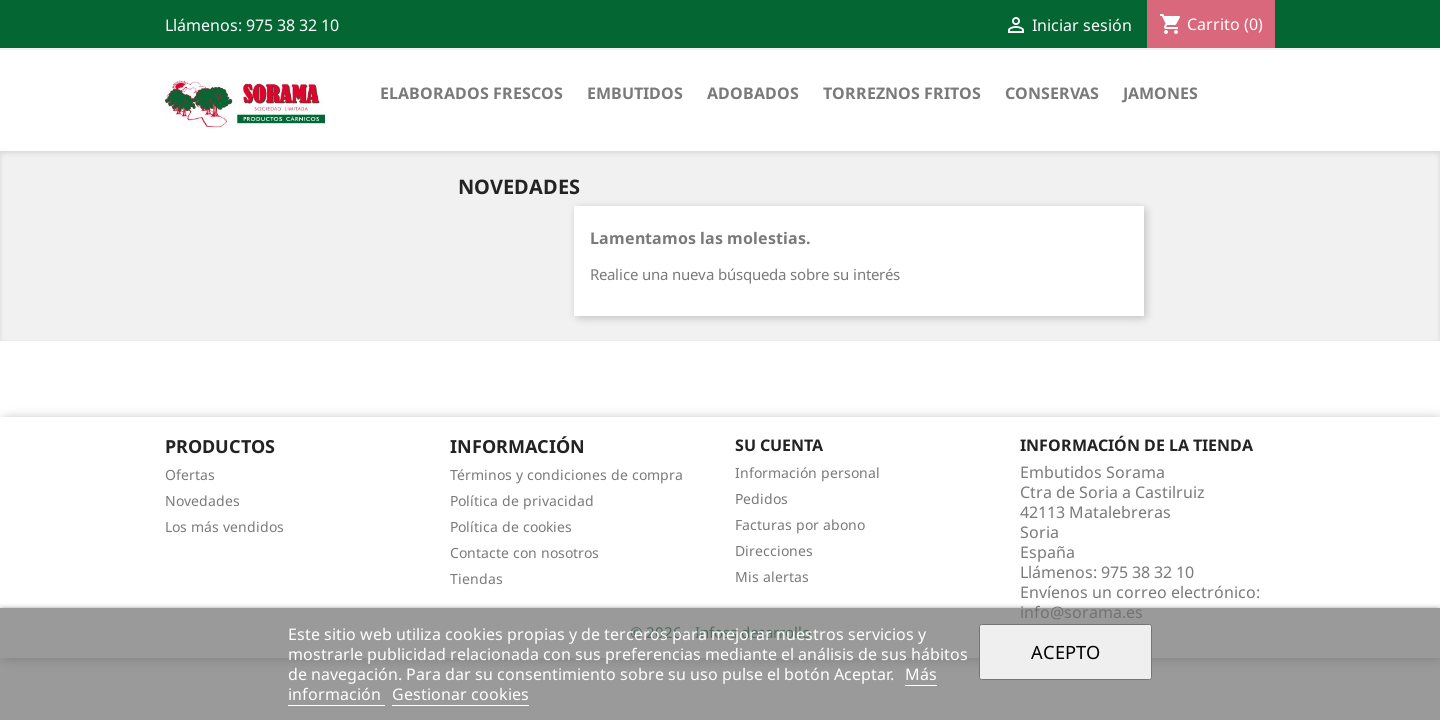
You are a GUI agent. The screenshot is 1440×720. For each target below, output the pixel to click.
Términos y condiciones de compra (566, 474)
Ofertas (190, 474)
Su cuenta (779, 445)
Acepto (1065, 651)
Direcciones (774, 550)
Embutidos (635, 93)
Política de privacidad (522, 500)
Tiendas (476, 578)
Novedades (202, 500)
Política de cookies (511, 526)
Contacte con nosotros (524, 552)
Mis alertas (772, 576)
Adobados (753, 93)
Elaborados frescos (471, 93)
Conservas (1052, 93)
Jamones (1160, 93)
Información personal (807, 472)
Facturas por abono (800, 524)
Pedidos (761, 498)
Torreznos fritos (902, 93)
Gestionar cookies (460, 694)
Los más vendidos (224, 526)
